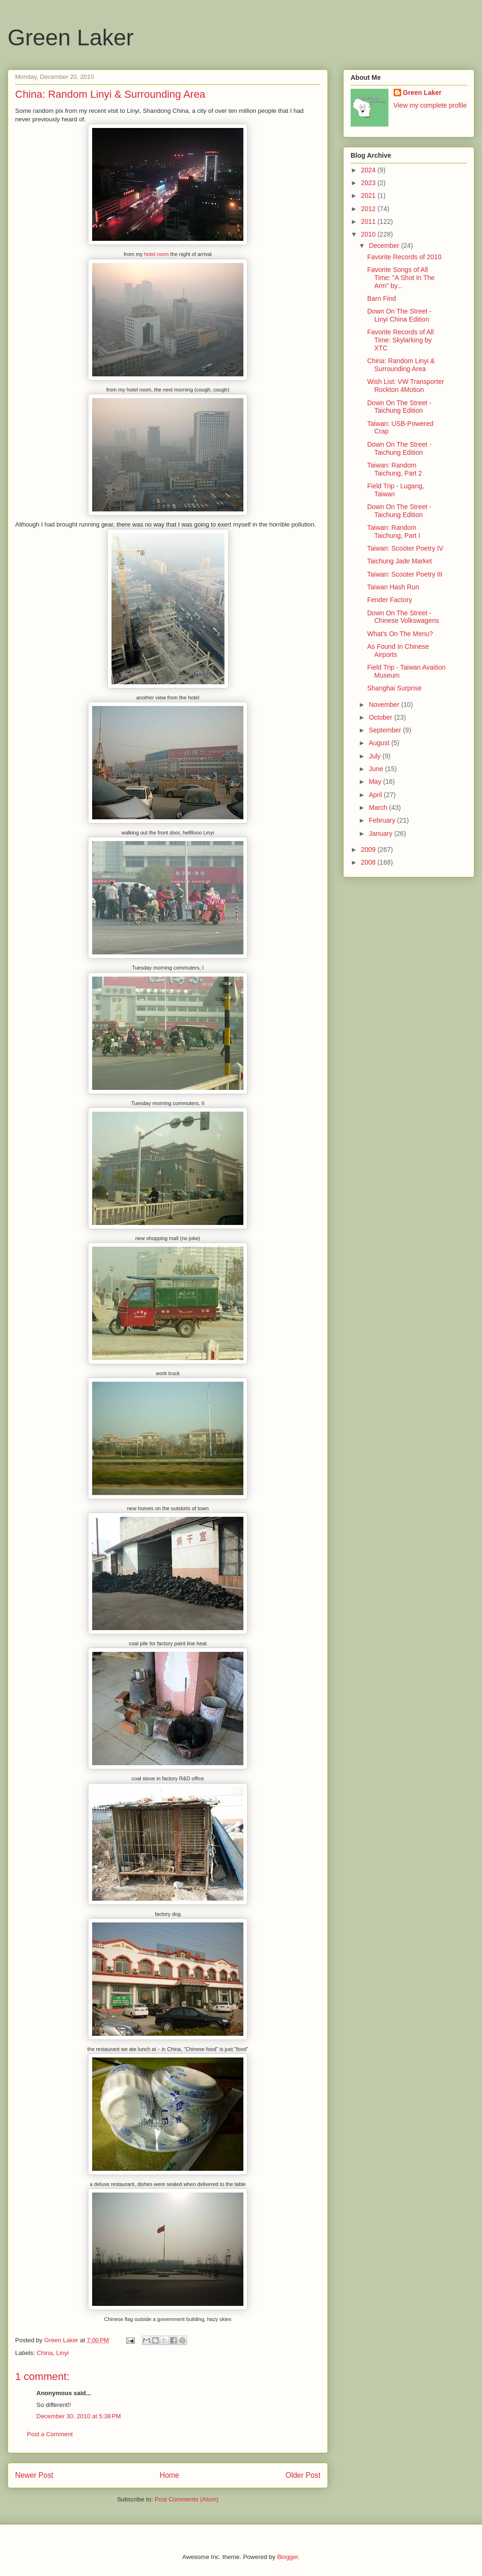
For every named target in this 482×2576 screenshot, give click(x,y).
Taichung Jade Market (399, 561)
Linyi (62, 2352)
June (377, 769)
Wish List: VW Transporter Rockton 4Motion (405, 385)
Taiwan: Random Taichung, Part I (393, 531)
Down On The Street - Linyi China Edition (399, 315)
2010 (369, 234)
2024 (369, 170)
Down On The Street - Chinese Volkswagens (403, 617)
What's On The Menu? (400, 634)
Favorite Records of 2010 (404, 257)
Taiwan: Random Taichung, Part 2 (394, 469)
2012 (369, 209)
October (381, 717)
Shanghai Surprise (394, 688)
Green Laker (71, 37)
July (375, 756)
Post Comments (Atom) (186, 2499)
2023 (369, 183)
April (376, 795)
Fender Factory (389, 600)
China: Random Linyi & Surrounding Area (401, 365)
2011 (369, 221)
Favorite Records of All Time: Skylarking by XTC (400, 340)
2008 (369, 862)
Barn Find (381, 298)
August (380, 743)
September (386, 730)
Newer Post (34, 2475)
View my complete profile (430, 105)
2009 (369, 849)
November (385, 704)
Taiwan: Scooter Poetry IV (405, 548)
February (383, 820)
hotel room (156, 254)
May (376, 781)
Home (170, 2475)
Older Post (302, 2475)
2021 (369, 195)
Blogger (287, 2556)
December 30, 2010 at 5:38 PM (78, 2416)
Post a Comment (50, 2434)
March (379, 807)
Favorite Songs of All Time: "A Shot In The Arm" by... (401, 277)
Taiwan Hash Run (393, 587)
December (385, 245)
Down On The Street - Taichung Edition (399, 407)
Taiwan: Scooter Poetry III (405, 574)
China (45, 2352)
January (381, 833)
